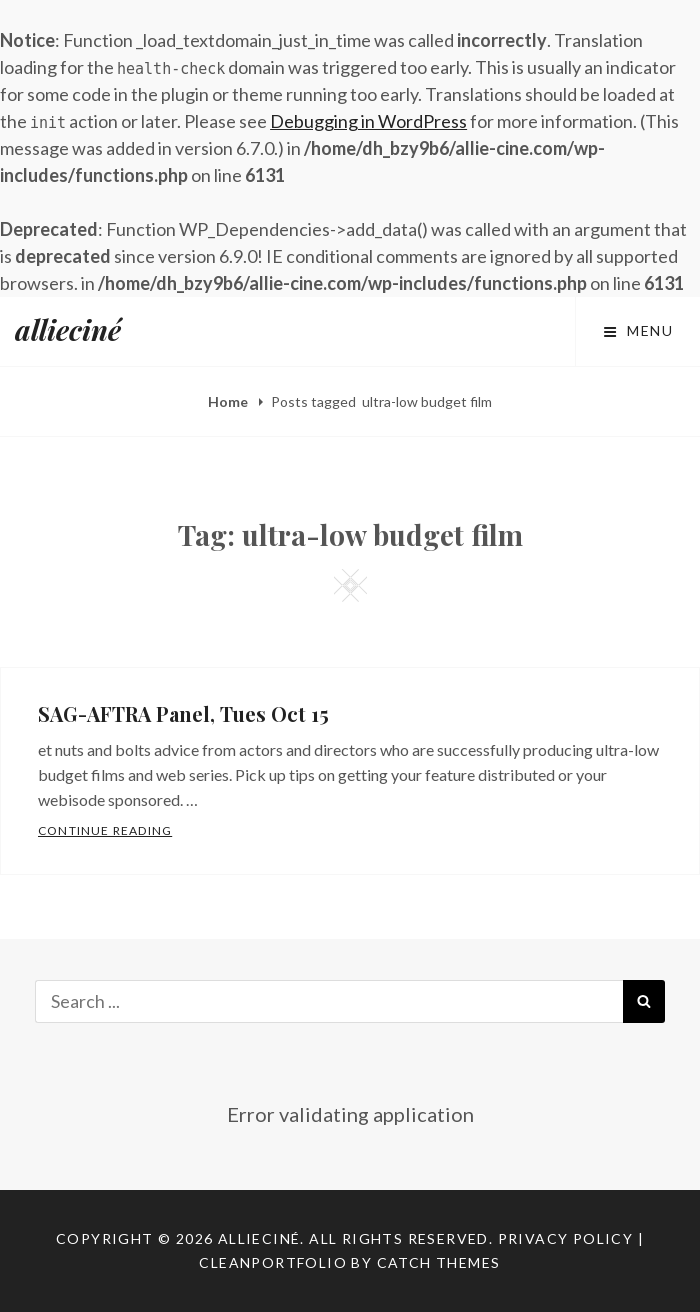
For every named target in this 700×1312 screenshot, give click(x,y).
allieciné (68, 329)
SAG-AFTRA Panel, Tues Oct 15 (183, 713)
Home (229, 401)
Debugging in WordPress (368, 121)
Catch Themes (439, 1262)
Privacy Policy (566, 1238)
